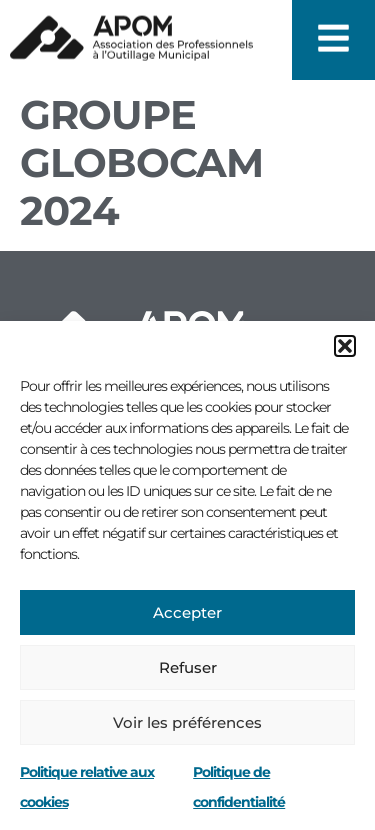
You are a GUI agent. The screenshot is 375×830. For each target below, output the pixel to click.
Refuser (188, 667)
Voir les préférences (187, 722)
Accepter (187, 612)
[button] (345, 346)
